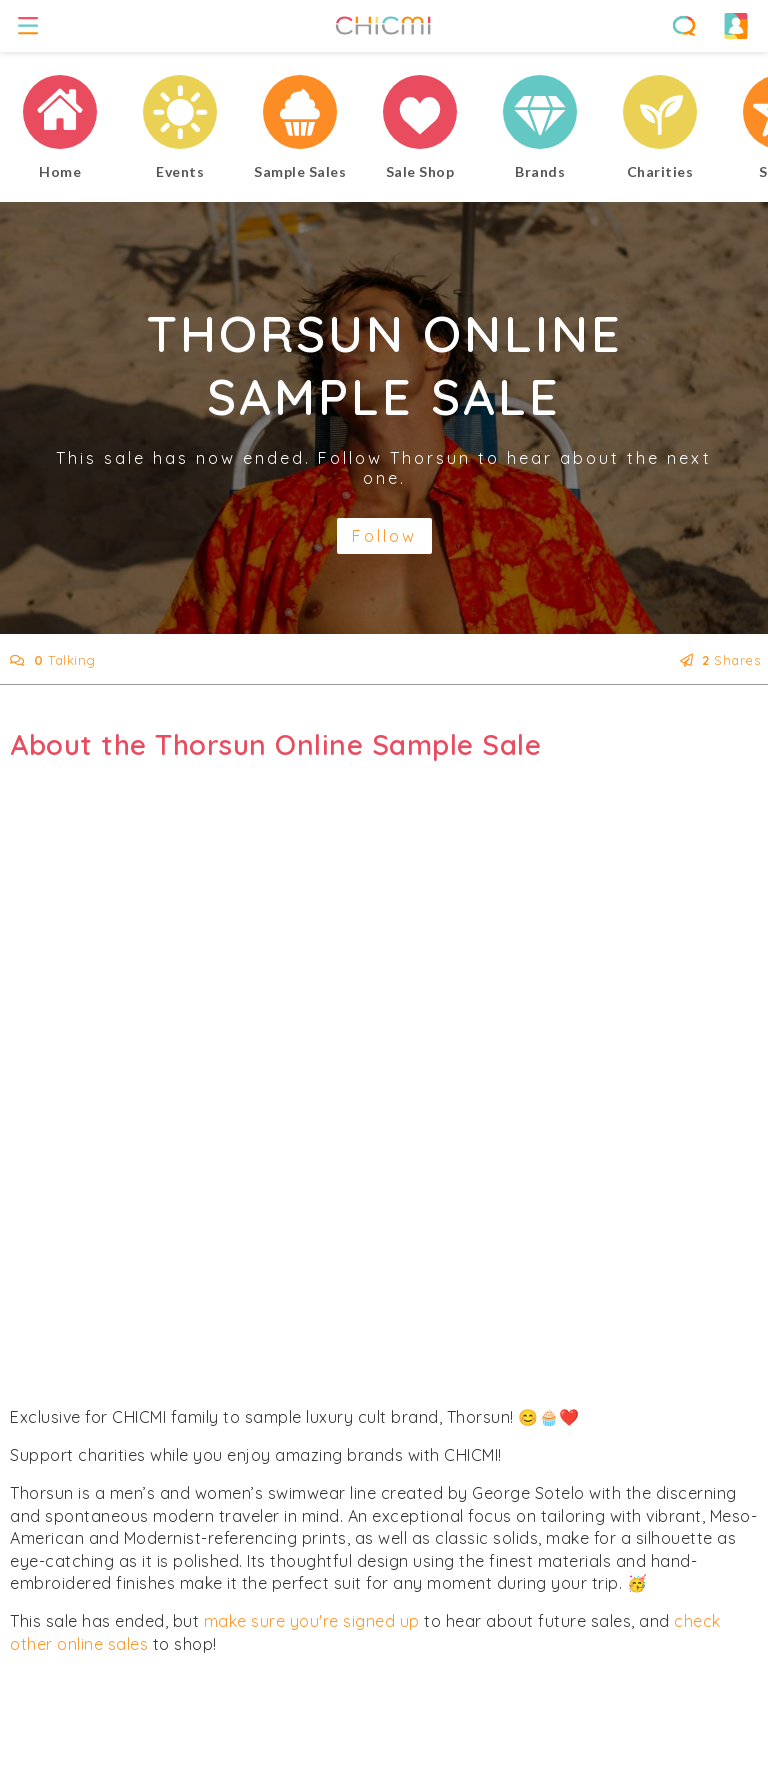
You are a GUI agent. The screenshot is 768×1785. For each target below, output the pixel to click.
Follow (384, 536)
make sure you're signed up (312, 1621)
